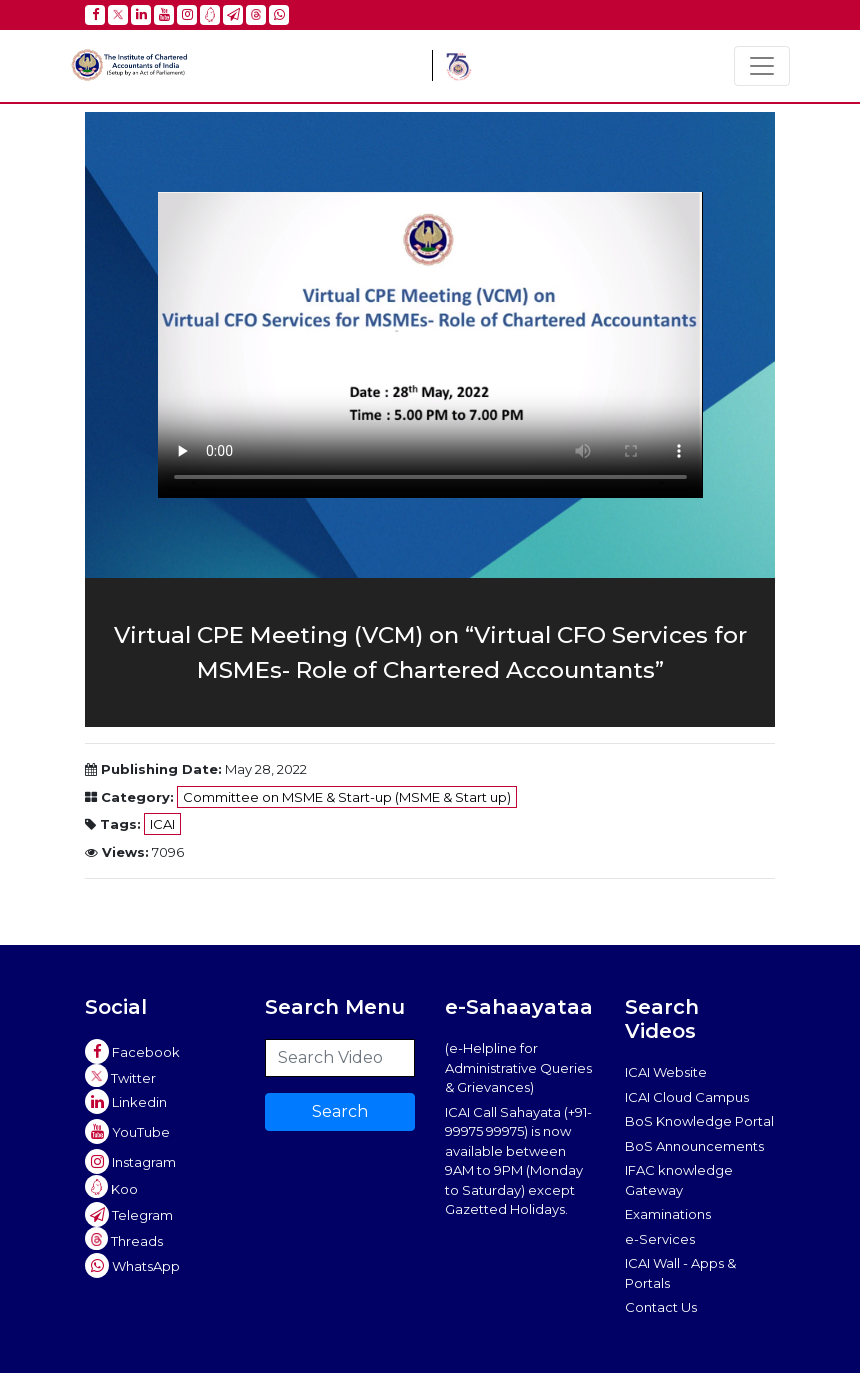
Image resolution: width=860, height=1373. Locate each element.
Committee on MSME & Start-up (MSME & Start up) (347, 797)
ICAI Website (666, 1072)
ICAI (162, 824)
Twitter (120, 1075)
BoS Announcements (694, 1146)
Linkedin (126, 1102)
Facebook (132, 1052)
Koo (111, 1186)
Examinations (668, 1214)
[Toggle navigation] (762, 66)
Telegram (129, 1215)
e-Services (660, 1239)
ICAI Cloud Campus (687, 1097)
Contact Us (661, 1307)
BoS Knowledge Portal (699, 1121)
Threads (124, 1238)
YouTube (127, 1132)
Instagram (130, 1162)
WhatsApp (132, 1266)
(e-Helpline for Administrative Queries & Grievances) (518, 1067)
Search (340, 1111)
